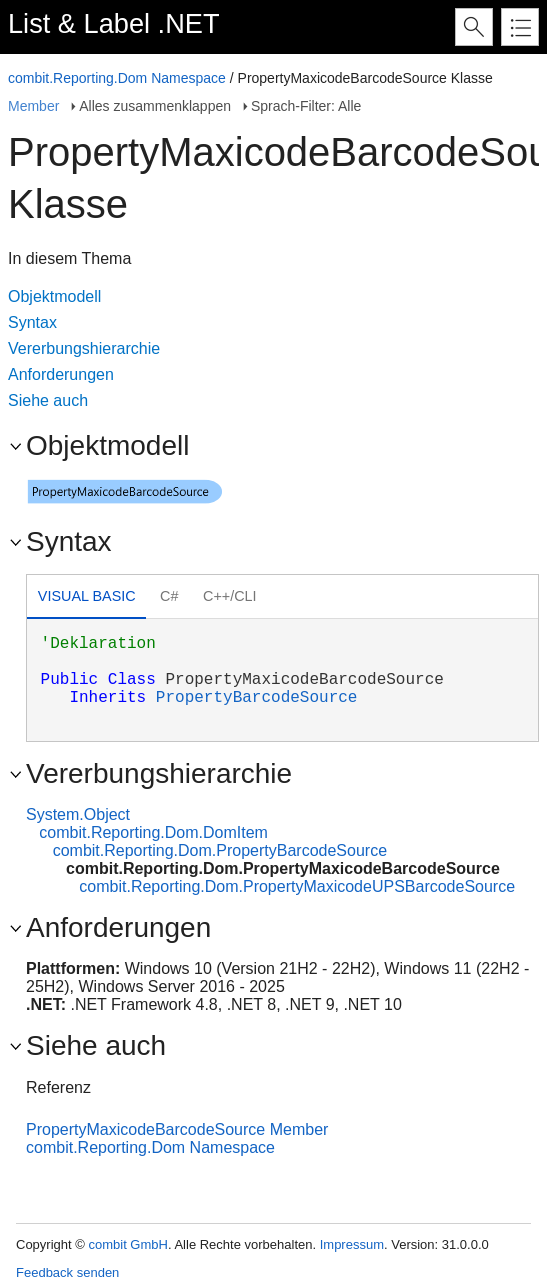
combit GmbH (127, 1244)
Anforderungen (61, 374)
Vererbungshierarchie (84, 348)
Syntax (32, 322)
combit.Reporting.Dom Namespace (117, 78)
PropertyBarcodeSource (257, 698)
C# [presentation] (169, 596)
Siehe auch (48, 400)
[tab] (86, 598)
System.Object (78, 814)
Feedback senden (67, 1272)
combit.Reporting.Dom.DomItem (153, 832)
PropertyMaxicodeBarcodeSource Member (177, 1129)
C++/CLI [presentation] (230, 596)
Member (33, 106)
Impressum (352, 1244)
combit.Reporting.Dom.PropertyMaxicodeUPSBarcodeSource (297, 886)
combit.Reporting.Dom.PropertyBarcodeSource (220, 850)
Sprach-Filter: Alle (306, 106)
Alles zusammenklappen (155, 106)
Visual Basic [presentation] (87, 596)
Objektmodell (54, 296)
